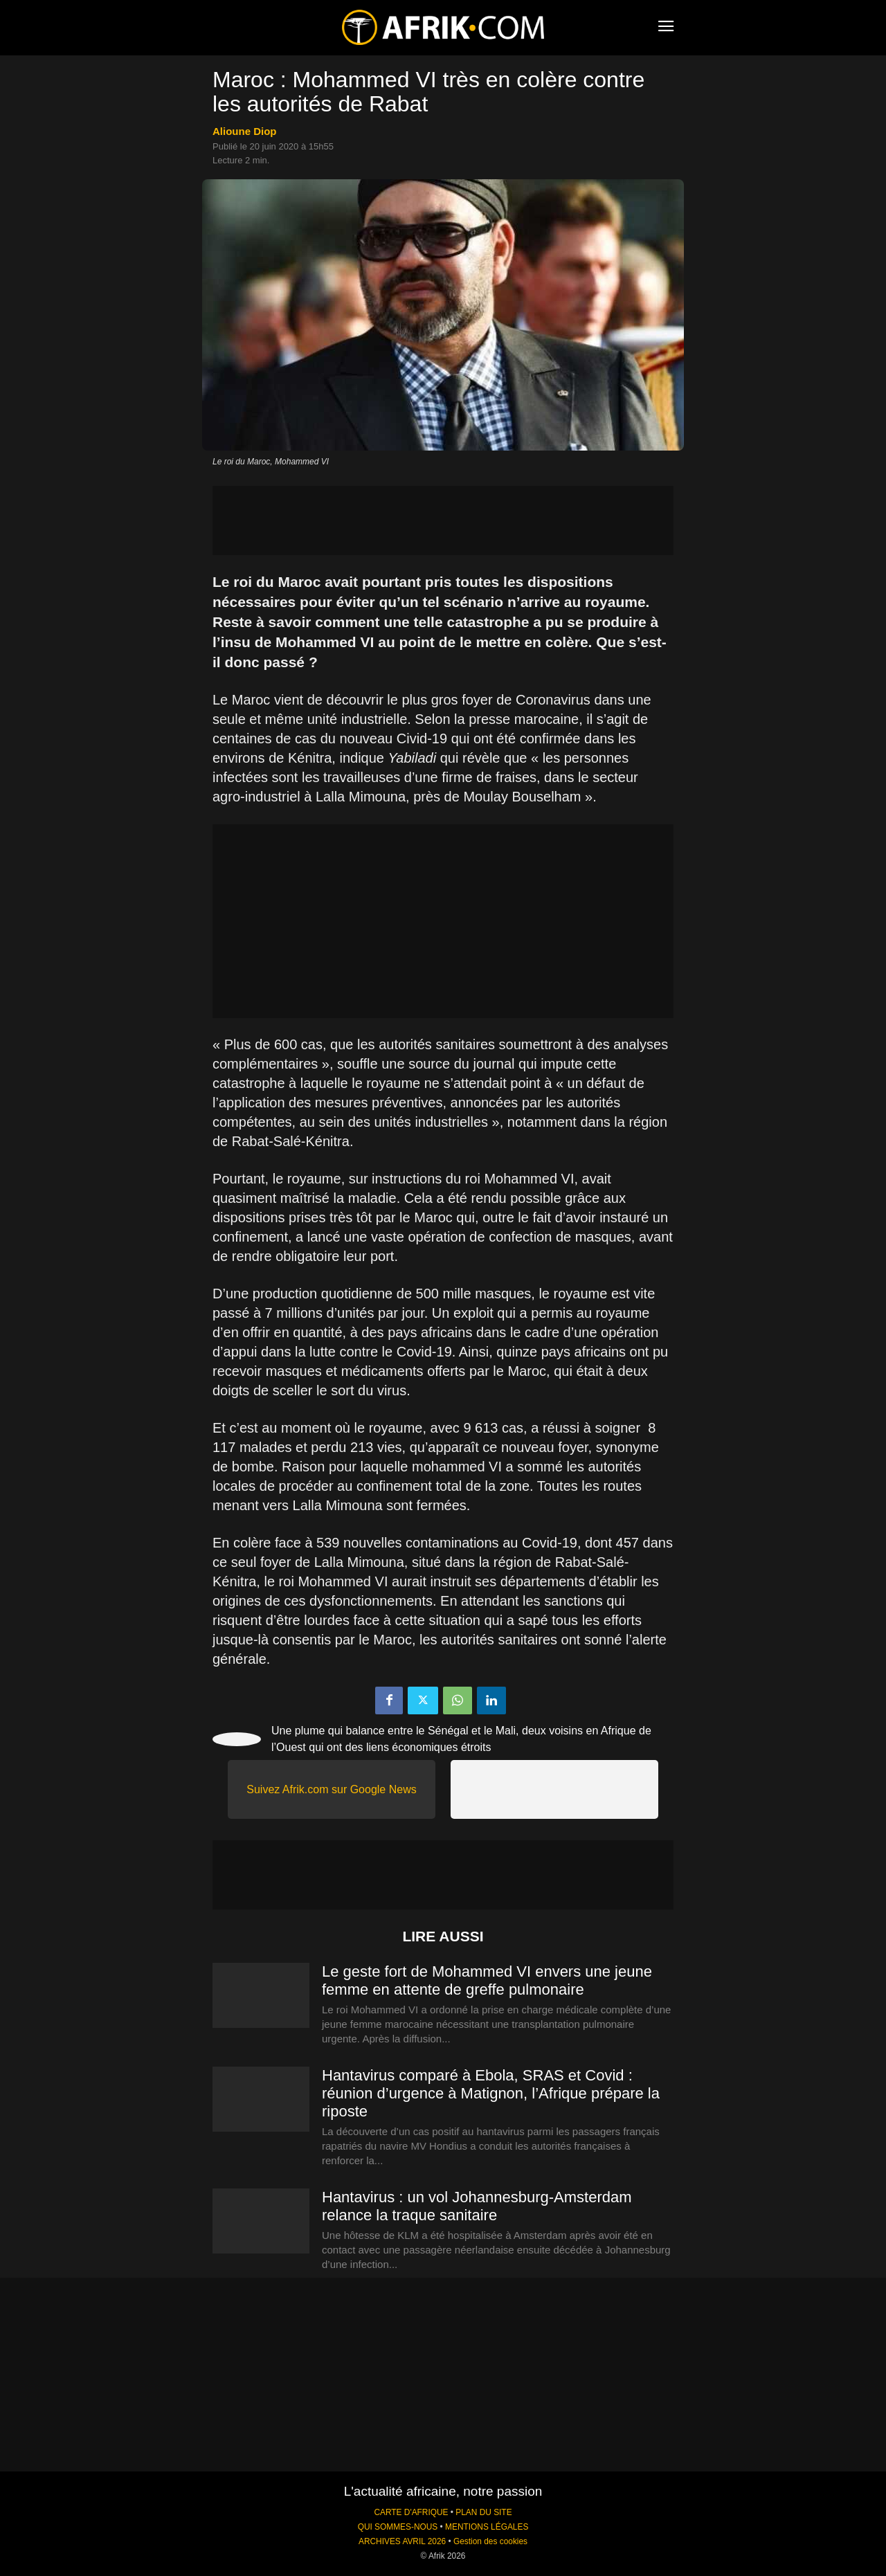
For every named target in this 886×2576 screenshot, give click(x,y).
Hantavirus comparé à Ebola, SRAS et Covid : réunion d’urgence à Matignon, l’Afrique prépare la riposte (491, 2093)
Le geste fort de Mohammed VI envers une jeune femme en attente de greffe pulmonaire (487, 1980)
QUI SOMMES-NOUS (398, 2527)
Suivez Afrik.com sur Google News (331, 1789)
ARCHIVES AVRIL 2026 (402, 2541)
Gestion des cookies (490, 2541)
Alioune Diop (245, 131)
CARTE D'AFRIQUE (411, 2512)
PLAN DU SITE (483, 2512)
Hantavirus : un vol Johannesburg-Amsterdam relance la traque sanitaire (477, 2206)
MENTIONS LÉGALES (486, 2527)
